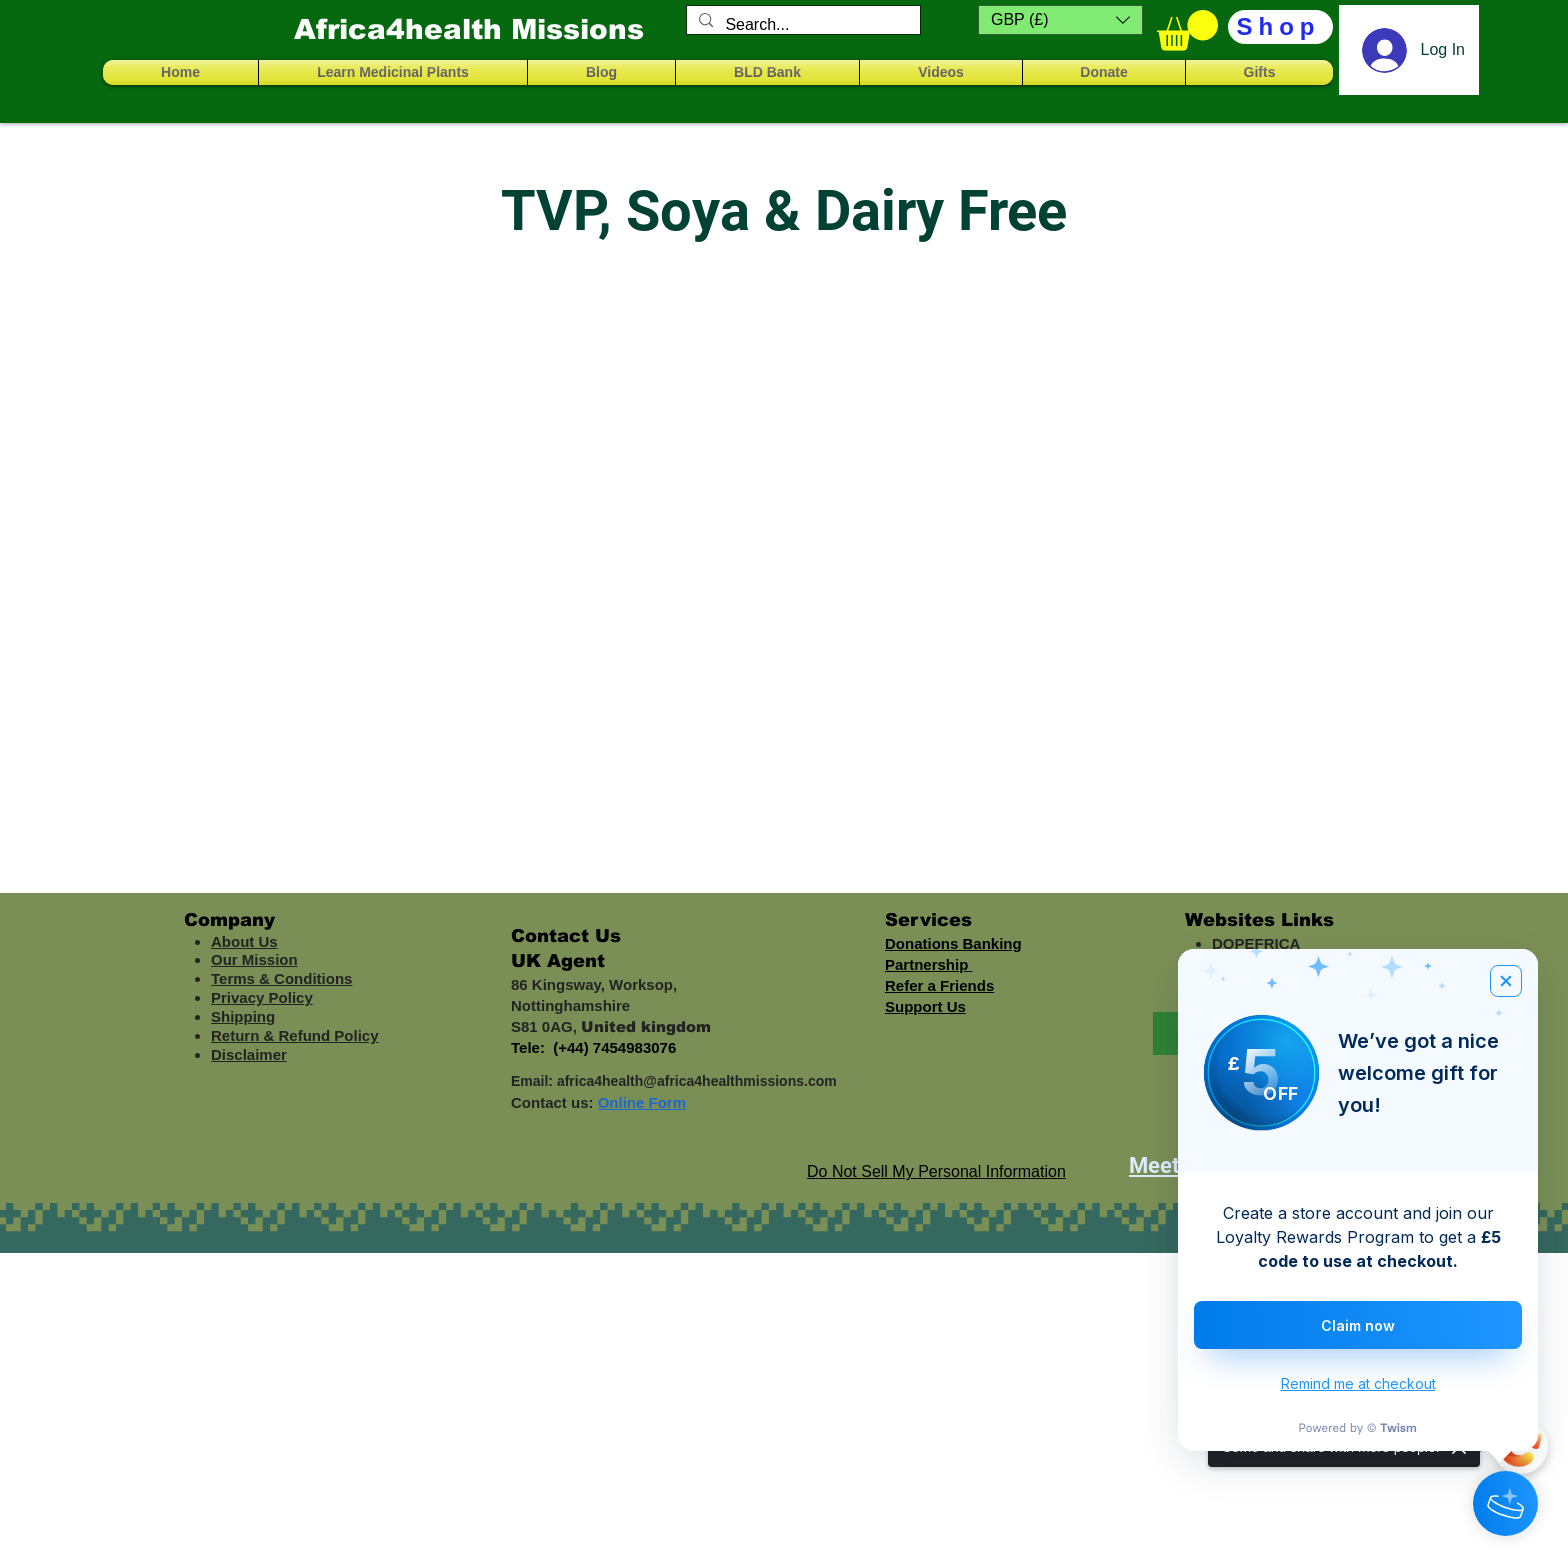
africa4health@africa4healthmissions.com (697, 1081)
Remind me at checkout (1358, 1383)
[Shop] (1280, 27)
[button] (1060, 20)
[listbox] (1060, 20)
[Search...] (801, 25)
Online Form (642, 1102)
